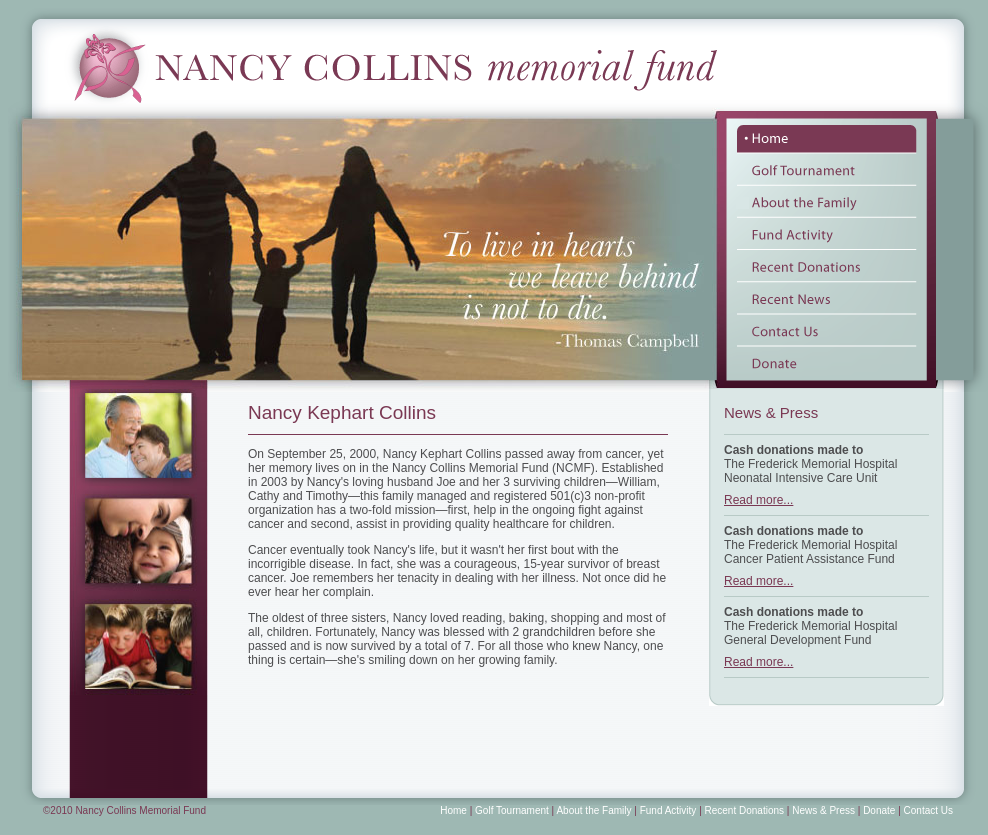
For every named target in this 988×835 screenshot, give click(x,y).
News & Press (823, 810)
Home (453, 810)
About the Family (593, 810)
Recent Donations (745, 810)
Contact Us (928, 810)
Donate (879, 810)
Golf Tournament (512, 810)
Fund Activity (668, 810)
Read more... (758, 500)
